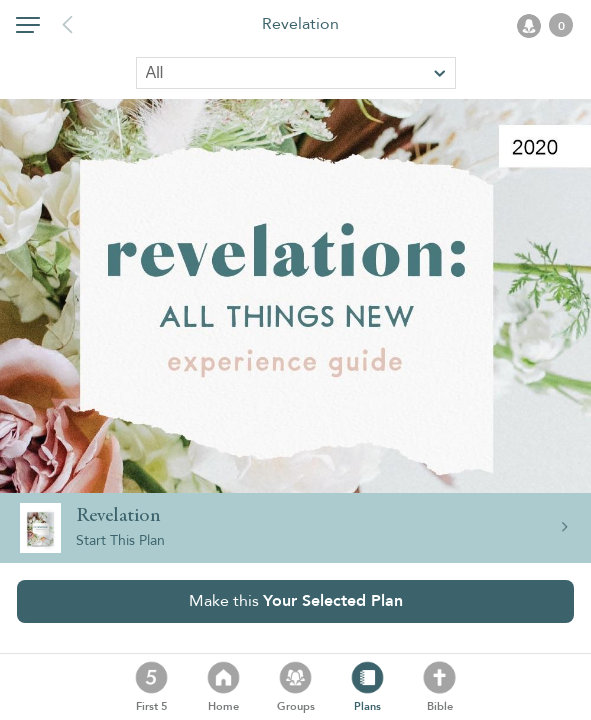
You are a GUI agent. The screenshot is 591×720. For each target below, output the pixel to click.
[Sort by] (296, 73)
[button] (28, 29)
